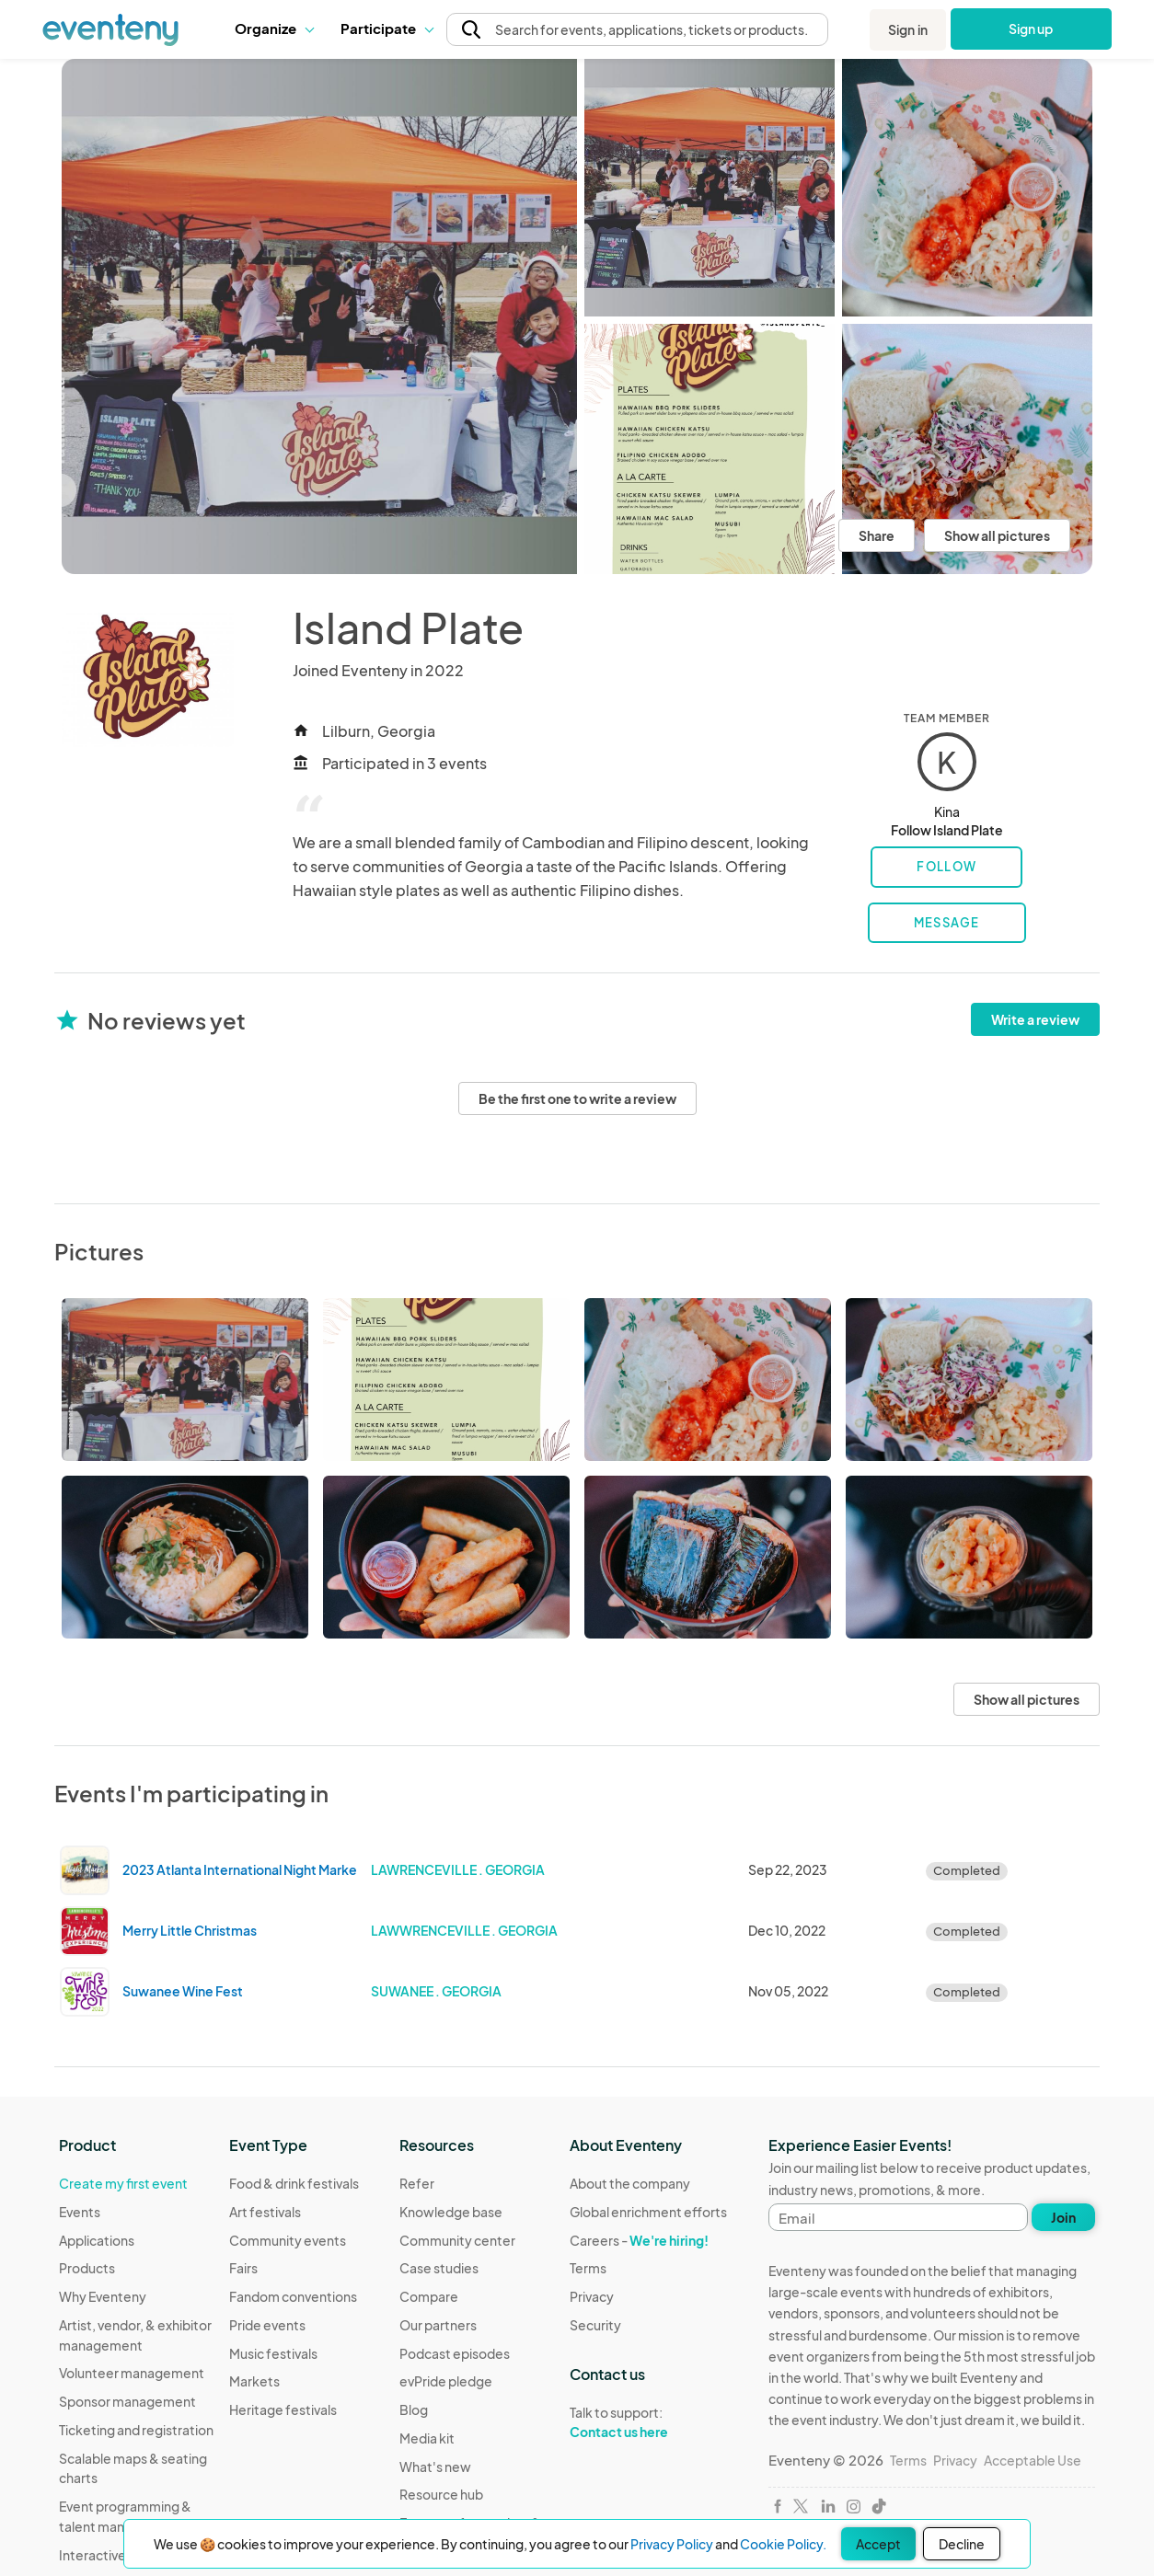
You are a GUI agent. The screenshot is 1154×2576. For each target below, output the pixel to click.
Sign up (1031, 28)
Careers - (639, 2240)
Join (1063, 2217)
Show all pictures (997, 535)
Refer (416, 2183)
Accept (878, 2544)
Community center (457, 2240)
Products (87, 2268)
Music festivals (273, 2353)
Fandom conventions (293, 2296)
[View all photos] (319, 316)
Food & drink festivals (294, 2183)
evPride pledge (445, 2381)
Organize (274, 28)
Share (876, 535)
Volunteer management (131, 2372)
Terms (588, 2268)
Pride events (267, 2325)
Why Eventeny (102, 2296)
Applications (96, 2240)
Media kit (427, 2438)
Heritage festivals (283, 2409)
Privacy (592, 2296)
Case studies (439, 2268)
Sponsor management (127, 2401)
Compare (428, 2296)
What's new (435, 2466)
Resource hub (441, 2494)
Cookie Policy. (783, 2544)
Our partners (438, 2325)
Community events (287, 2240)
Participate (386, 28)
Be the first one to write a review (577, 1098)
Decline (962, 2544)
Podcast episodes (454, 2353)
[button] (274, 28)
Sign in (908, 29)
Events (79, 2211)
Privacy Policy (671, 2544)
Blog (413, 2409)
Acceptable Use (1032, 2460)
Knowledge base (450, 2211)
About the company (630, 2183)
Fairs (243, 2268)
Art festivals (265, 2211)
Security (595, 2325)
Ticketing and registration (136, 2429)
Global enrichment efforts (648, 2211)
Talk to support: (648, 2422)
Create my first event (123, 2183)
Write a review (1035, 1019)
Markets (254, 2381)
